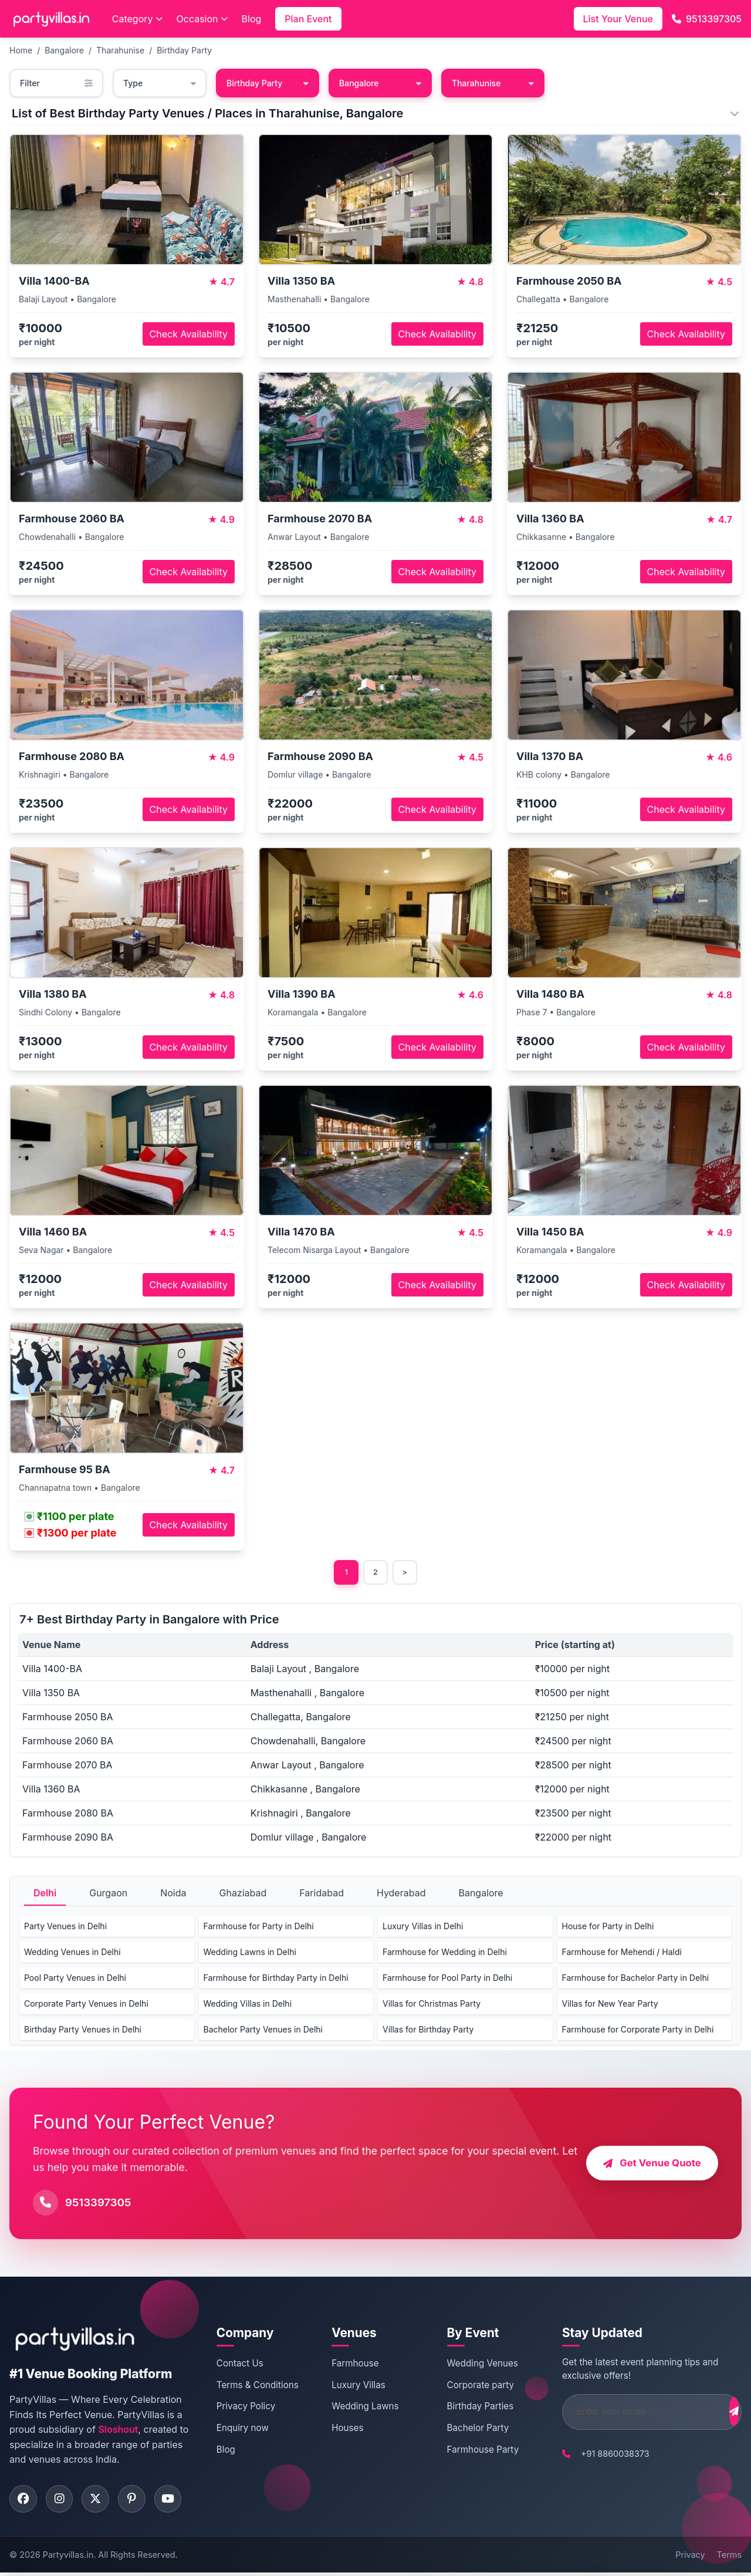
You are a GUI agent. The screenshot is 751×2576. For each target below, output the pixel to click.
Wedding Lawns (357, 2407)
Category (137, 19)
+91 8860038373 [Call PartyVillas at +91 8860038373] (595, 2455)
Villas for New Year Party (610, 2005)
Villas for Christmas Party (432, 2005)
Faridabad (321, 1894)
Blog (252, 19)
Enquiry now (241, 2429)
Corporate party (466, 2386)
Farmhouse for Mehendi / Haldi (622, 1953)
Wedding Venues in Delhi (72, 1953)
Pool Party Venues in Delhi (75, 1979)
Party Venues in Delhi (65, 1927)
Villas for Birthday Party (428, 2030)
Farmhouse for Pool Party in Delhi (447, 1979)
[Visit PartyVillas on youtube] (176, 2501)
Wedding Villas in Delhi (248, 2005)
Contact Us (238, 2364)
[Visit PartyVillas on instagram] (62, 2501)
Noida (173, 1894)
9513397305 (707, 19)
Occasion (202, 19)
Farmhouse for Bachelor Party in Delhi (635, 1979)
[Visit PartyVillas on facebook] (24, 2501)
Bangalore (64, 50)
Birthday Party (184, 50)
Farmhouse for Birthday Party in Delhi (276, 1979)
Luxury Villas (351, 2386)
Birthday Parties (466, 2407)
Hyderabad (401, 1894)
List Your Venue (618, 19)
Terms (729, 2558)
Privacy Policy (244, 2407)
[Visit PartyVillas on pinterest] (138, 2501)
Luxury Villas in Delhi (423, 1927)
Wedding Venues (468, 2364)
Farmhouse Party (469, 2450)
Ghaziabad (243, 1894)
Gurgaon (108, 1894)
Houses (340, 2429)
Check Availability (189, 334)
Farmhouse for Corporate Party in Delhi (638, 2030)
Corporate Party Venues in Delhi (86, 2005)
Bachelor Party (464, 2429)
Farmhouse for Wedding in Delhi (445, 1953)
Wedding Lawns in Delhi (250, 1953)
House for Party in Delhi (608, 1927)
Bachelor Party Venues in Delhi (263, 2030)
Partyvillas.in (68, 2558)
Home (20, 50)
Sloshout (118, 2431)
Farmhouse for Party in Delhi (259, 1927)
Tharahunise (120, 50)
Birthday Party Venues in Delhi (82, 2030)
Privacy (690, 2558)
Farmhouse (347, 2364)
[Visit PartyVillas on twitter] (100, 2501)
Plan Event (308, 19)
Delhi (44, 1894)
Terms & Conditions (256, 2386)
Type (159, 83)
